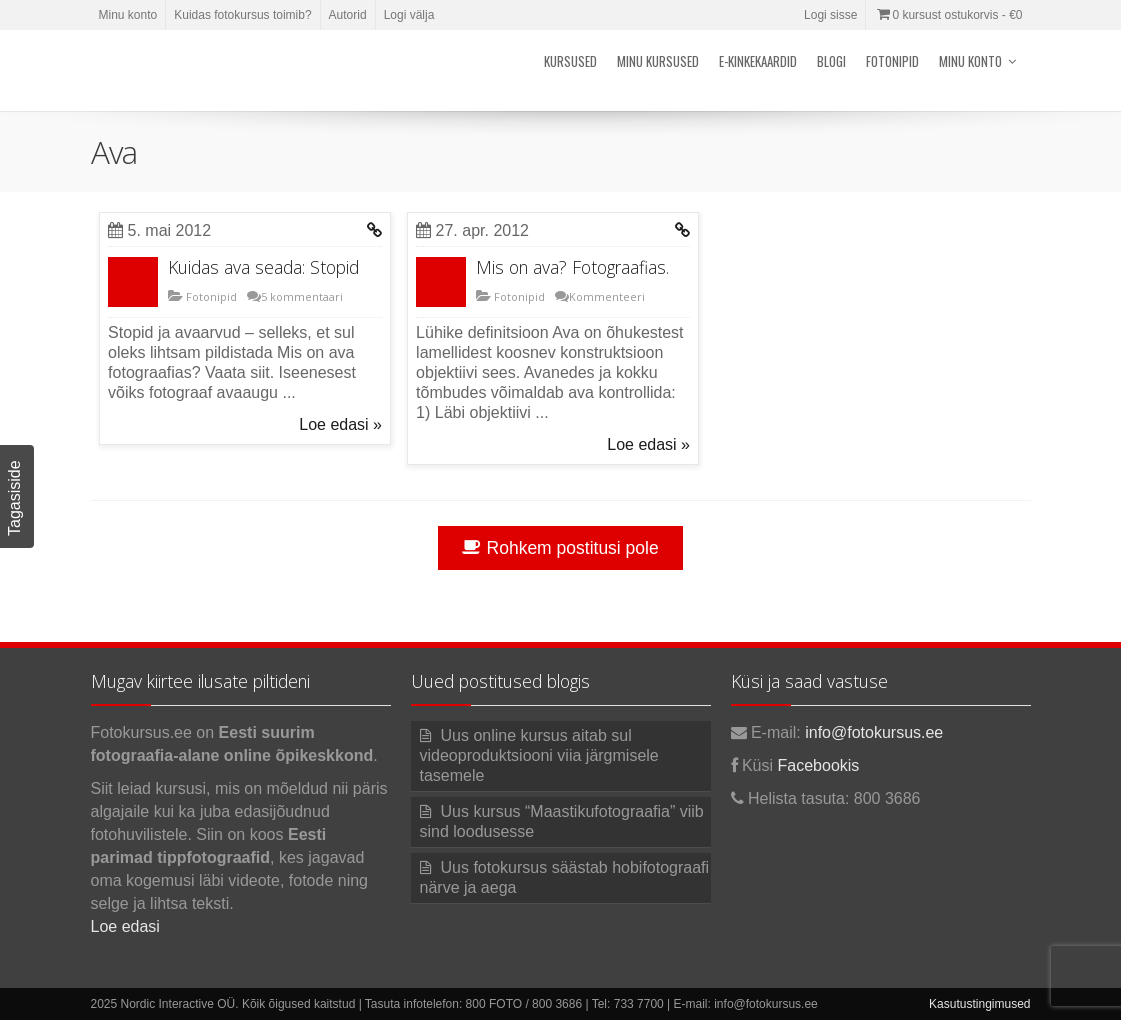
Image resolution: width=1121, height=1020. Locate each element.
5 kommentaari (302, 296)
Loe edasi (125, 926)
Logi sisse (830, 15)
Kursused (570, 61)
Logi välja (409, 15)
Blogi (831, 61)
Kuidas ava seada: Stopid (263, 267)
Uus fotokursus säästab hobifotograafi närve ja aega (565, 877)
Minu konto (128, 15)
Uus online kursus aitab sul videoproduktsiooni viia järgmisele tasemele (539, 755)
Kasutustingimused (979, 1004)
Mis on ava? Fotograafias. (572, 267)
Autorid (348, 15)
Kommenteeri (607, 296)
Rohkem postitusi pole (560, 548)
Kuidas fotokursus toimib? (242, 15)
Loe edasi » (340, 424)
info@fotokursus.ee (874, 732)
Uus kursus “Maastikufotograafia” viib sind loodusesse (562, 821)
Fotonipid (892, 61)
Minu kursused (658, 61)
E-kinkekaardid (758, 61)
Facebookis (819, 765)
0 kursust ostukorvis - (948, 15)
